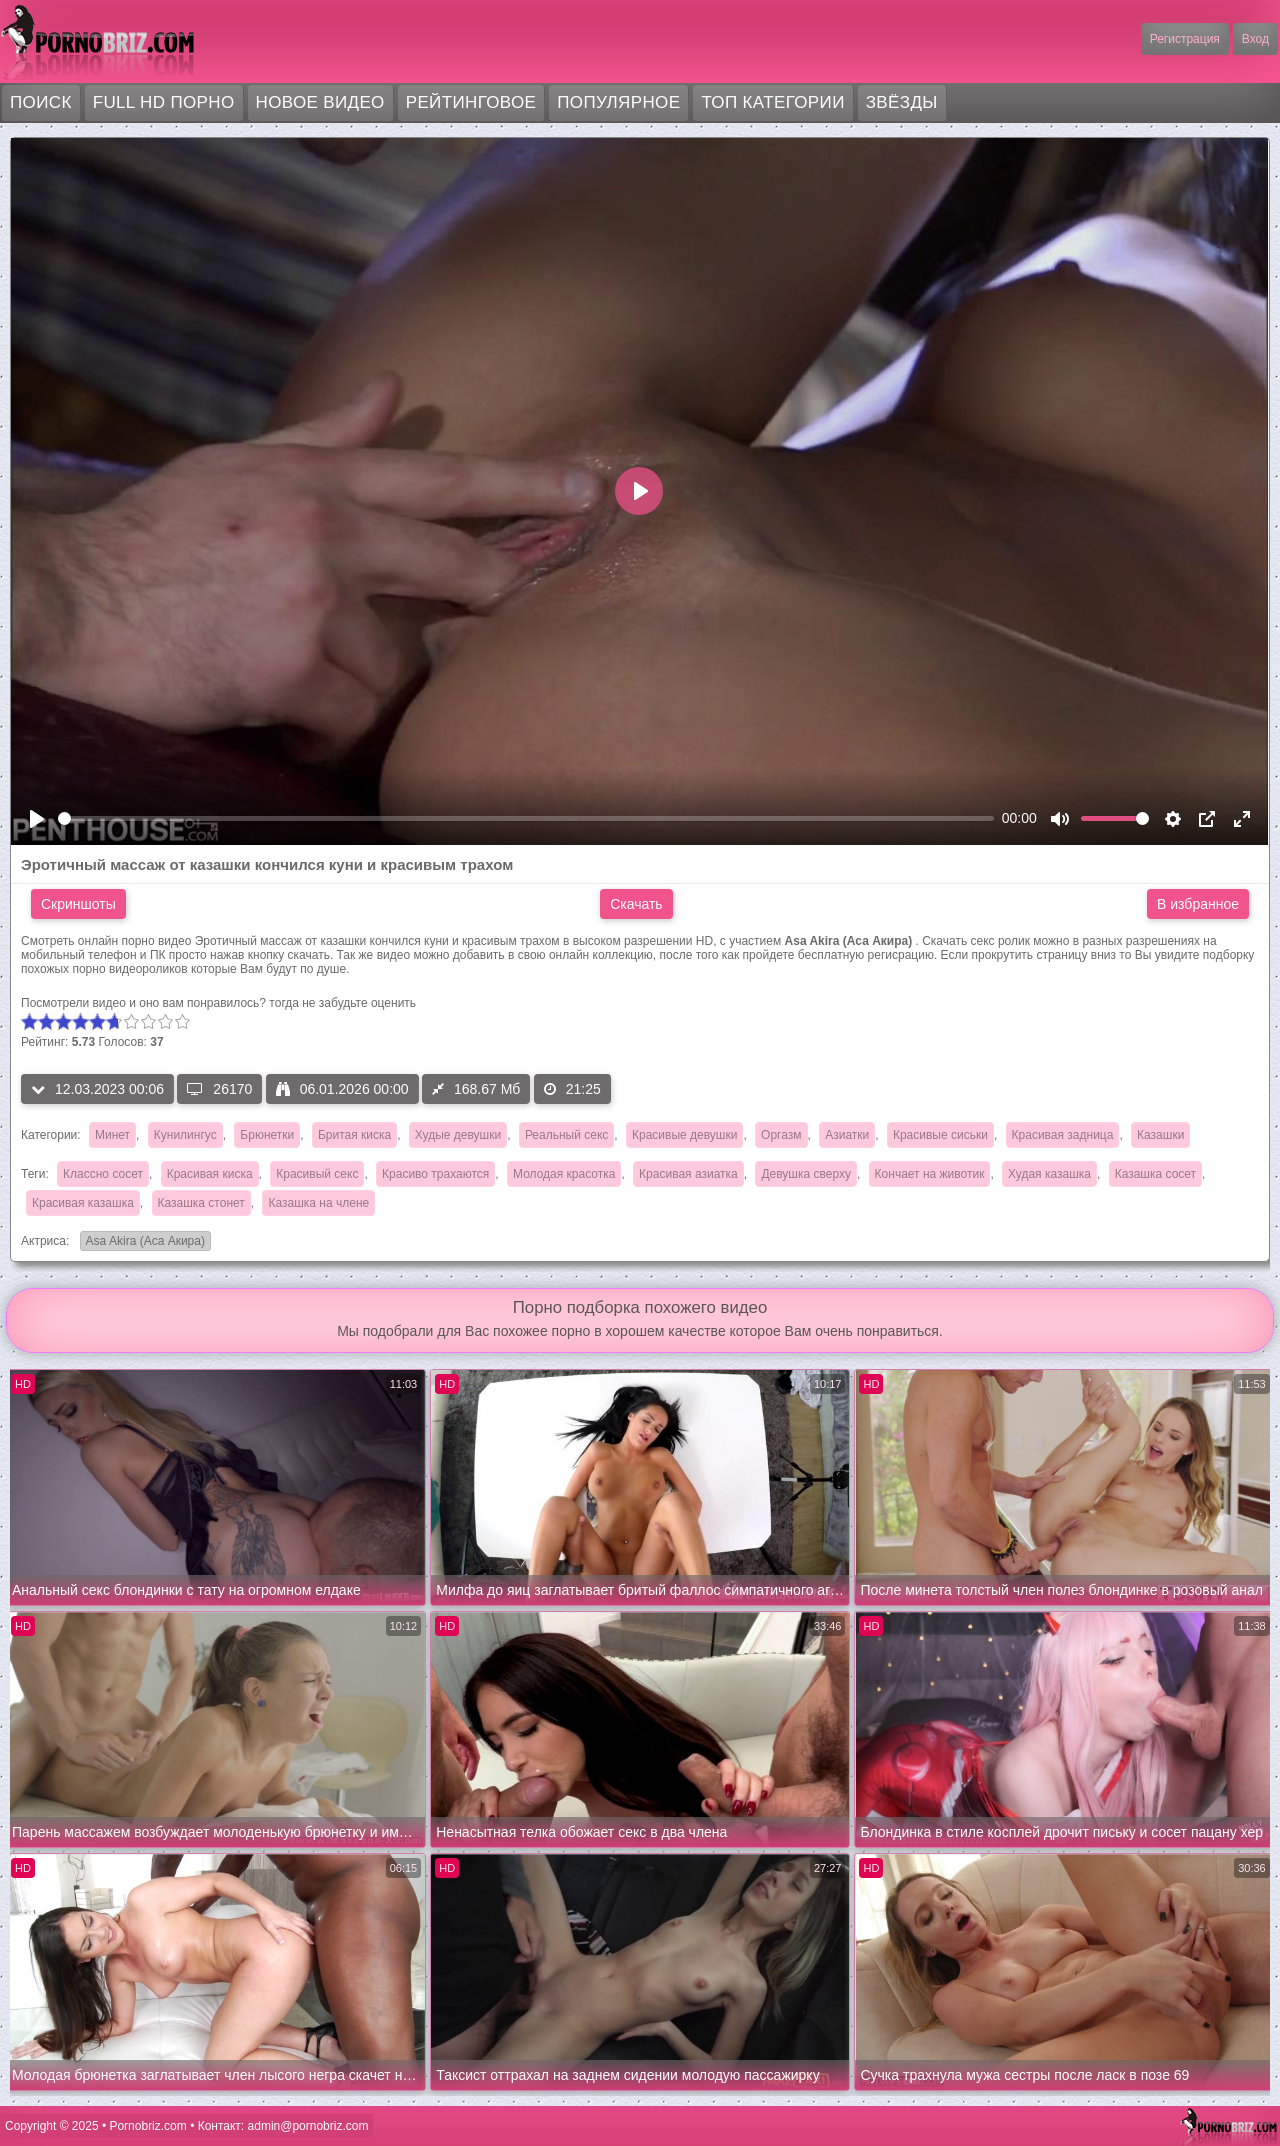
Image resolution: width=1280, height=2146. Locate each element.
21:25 (572, 1089)
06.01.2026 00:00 (342, 1089)
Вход (1255, 39)
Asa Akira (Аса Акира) (142, 1242)
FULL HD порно (164, 102)
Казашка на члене (318, 1203)
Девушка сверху (806, 1174)
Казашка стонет (201, 1203)
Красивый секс (317, 1174)
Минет (112, 1135)
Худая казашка (1049, 1174)
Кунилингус (185, 1135)
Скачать (636, 904)
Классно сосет (103, 1174)
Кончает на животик (930, 1174)
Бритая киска (354, 1135)
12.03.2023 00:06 (97, 1089)
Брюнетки (267, 1135)
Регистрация (1185, 39)
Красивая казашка (83, 1203)
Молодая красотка (564, 1174)
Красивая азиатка (688, 1174)
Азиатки (847, 1135)
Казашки (1160, 1135)
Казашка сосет (1155, 1174)
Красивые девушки (684, 1135)
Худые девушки (458, 1135)
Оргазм (781, 1135)
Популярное (618, 102)
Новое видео (320, 102)
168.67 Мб (476, 1089)
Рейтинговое (471, 102)
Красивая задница (1063, 1135)
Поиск (41, 102)
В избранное (1198, 904)
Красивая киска (210, 1174)
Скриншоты (78, 904)
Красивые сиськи (940, 1135)
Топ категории (772, 102)
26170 (219, 1089)
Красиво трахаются (435, 1174)
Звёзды (902, 102)
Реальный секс (566, 1135)
